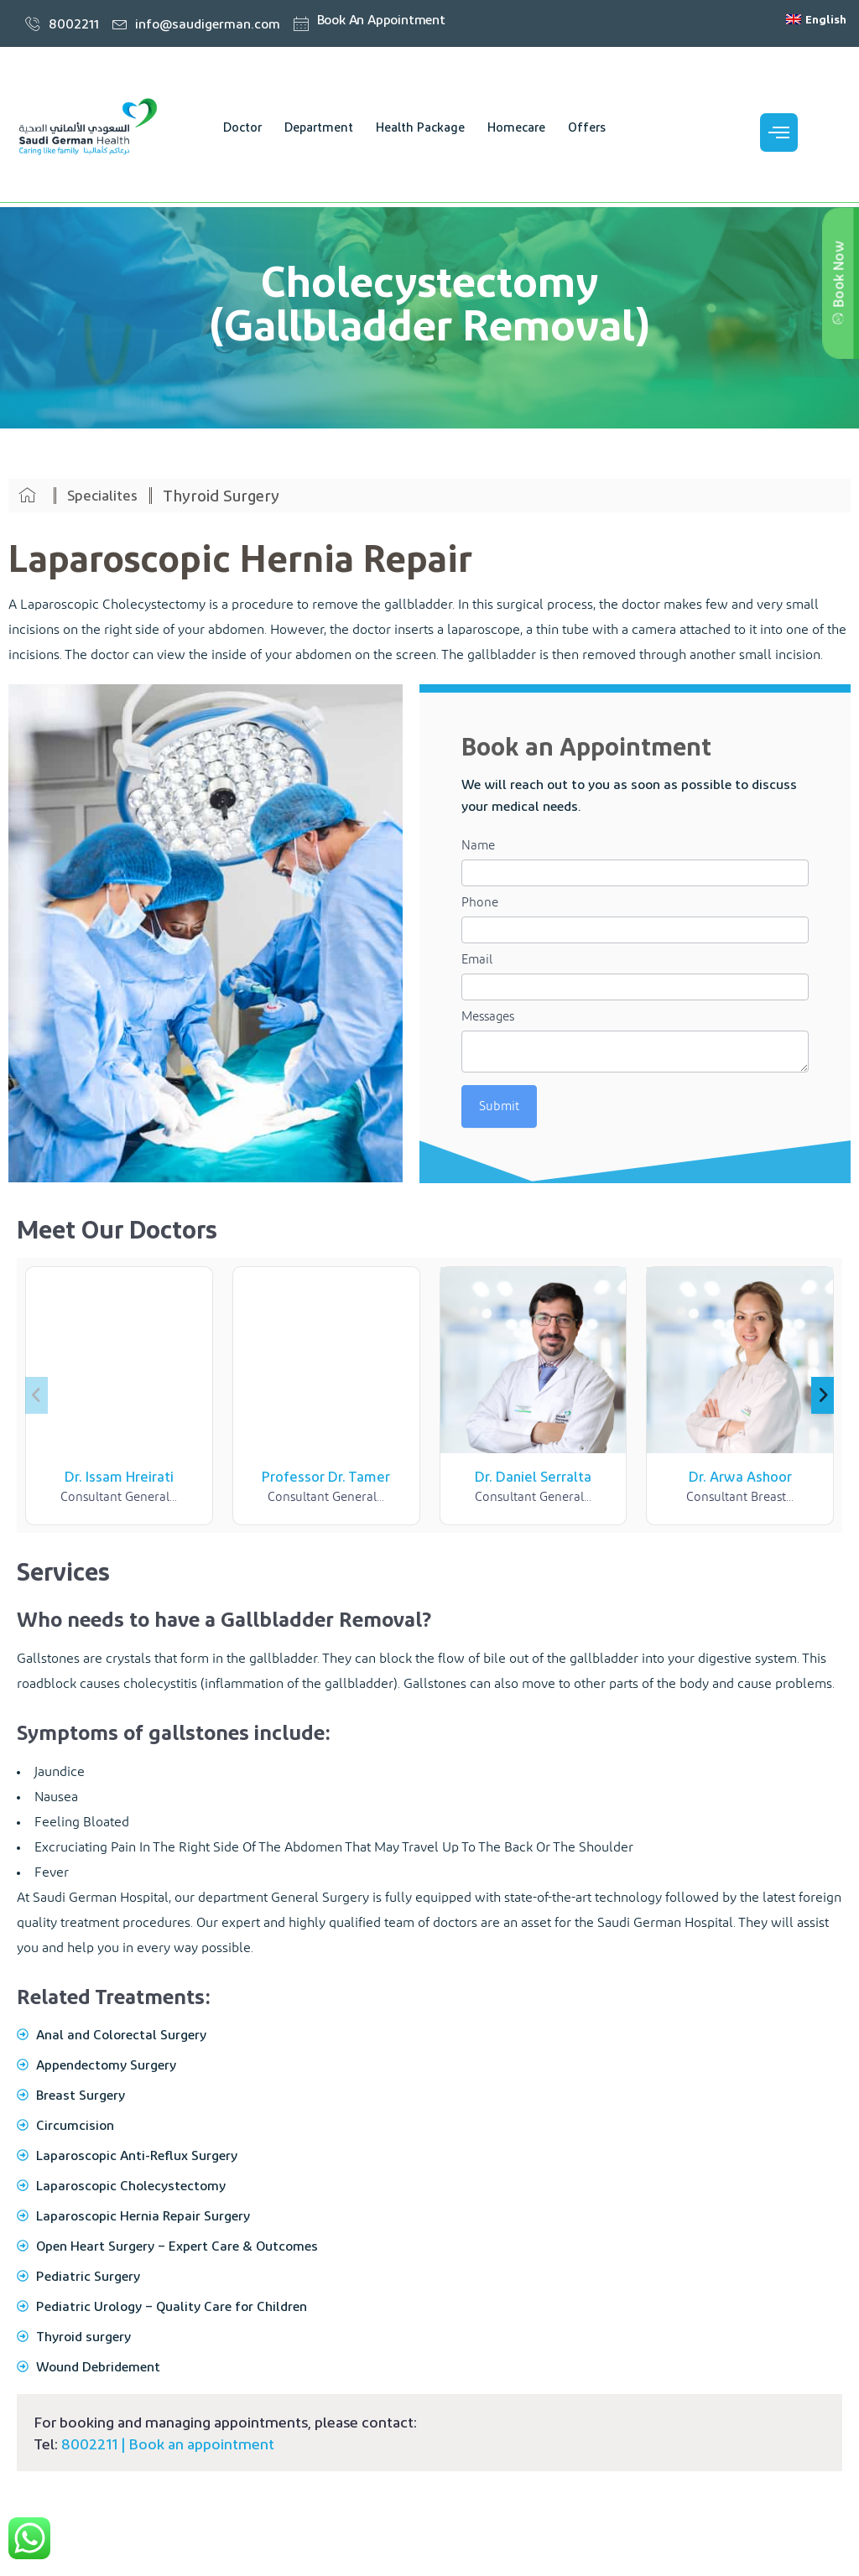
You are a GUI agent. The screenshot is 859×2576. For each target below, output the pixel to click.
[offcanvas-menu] (779, 132)
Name (478, 845)
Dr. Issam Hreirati (119, 1475)
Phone (479, 902)
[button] (822, 1395)
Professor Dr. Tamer (326, 1475)
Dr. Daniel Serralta (533, 1475)
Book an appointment (201, 2443)
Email (476, 959)
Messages (487, 1016)
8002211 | (94, 2443)
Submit (499, 1106)
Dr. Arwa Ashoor (740, 1475)
